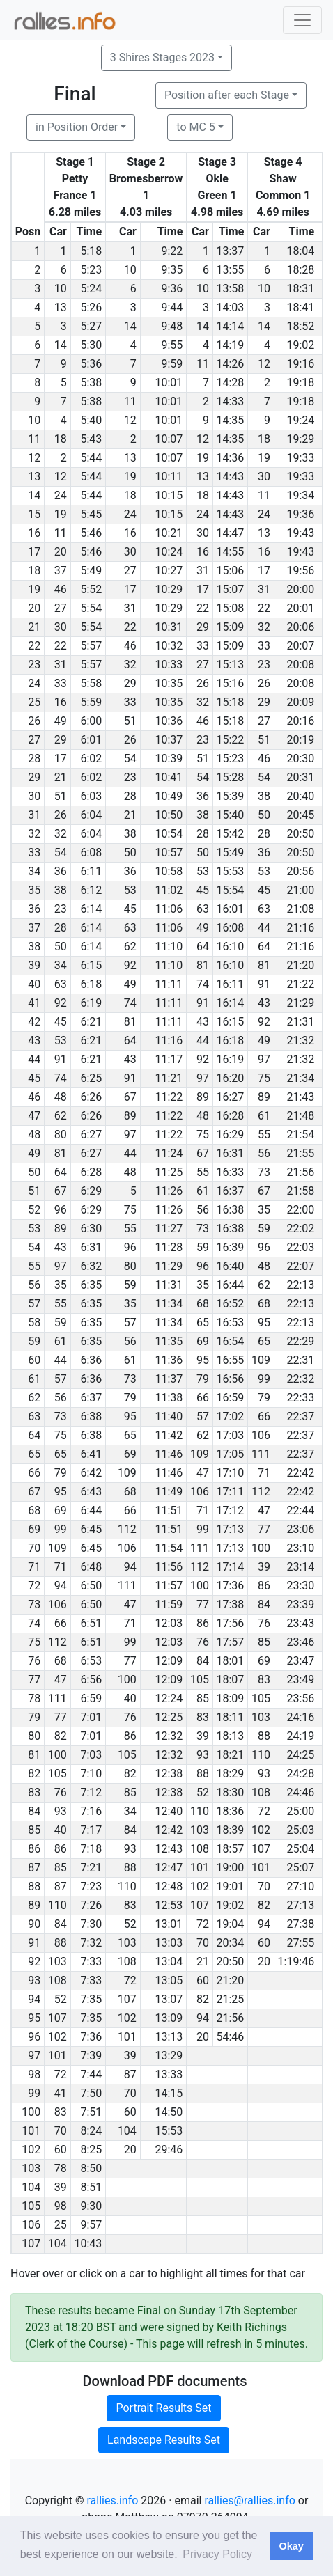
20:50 (300, 833)
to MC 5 (195, 127)
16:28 (231, 1115)
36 (202, 796)
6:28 (91, 1172)
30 (264, 476)
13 (60, 307)
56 (264, 1153)
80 (60, 1134)
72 (264, 1811)
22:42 (300, 1472)
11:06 (169, 909)
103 (260, 1717)
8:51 (91, 2187)
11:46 (169, 1454)
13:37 (231, 251)
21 (60, 777)
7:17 (91, 1830)
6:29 (91, 1190)
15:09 (231, 627)
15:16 (231, 683)
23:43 (300, 1623)
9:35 (172, 269)
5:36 (91, 363)
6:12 (91, 890)
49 (60, 721)
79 (202, 1378)
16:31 (231, 1153)
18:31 (300, 288)
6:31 (91, 1247)
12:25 (169, 1717)
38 (264, 796)
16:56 (231, 1378)
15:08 (231, 608)
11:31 (169, 1284)
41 (60, 2093)
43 (264, 1003)
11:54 (169, 1548)
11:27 (169, 1228)
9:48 (172, 326)
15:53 (231, 871)
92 (130, 965)
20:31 (300, 777)
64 (202, 946)
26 (202, 683)
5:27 (91, 326)
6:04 (91, 815)
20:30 (300, 758)
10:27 (169, 570)
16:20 (231, 1078)
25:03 (300, 1830)
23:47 (300, 1660)
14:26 (231, 363)
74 (202, 984)
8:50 (91, 2168)
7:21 (91, 1867)
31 (202, 570)
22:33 (300, 1397)
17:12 (231, 1510)
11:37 (169, 1378)
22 (202, 608)
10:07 (169, 439)
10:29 (169, 589)
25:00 (300, 1811)
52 (202, 1792)
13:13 (169, 2036)
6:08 (91, 852)
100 (260, 1548)
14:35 (231, 420)
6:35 (91, 1284)
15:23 (231, 758)
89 (202, 1097)
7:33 (91, 1961)
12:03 (169, 1623)
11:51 (169, 1510)
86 (264, 1585)
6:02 (91, 758)
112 (260, 1491)
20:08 (300, 664)
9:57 (91, 2224)
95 (264, 1322)
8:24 (91, 2130)
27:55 (300, 1942)
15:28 (231, 777)
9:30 (91, 2206)
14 (130, 326)
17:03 (231, 1435)
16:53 (231, 1322)
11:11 (169, 984)
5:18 (91, 251)
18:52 (300, 326)
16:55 (231, 1360)
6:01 (91, 739)
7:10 (91, 1773)
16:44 (231, 1284)
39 (264, 1566)
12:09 (169, 1660)
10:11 (169, 476)
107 (260, 1848)
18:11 (231, 1717)
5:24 (91, 288)
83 (264, 1679)
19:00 (231, 1867)
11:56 (169, 1566)
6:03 (91, 796)
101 (199, 1867)
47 (202, 1472)
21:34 (300, 1078)
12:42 (169, 1830)
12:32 (169, 1736)
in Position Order (77, 127)
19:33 (300, 457)
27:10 (300, 1886)
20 (60, 551)
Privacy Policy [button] (217, 2554)
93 (202, 1754)
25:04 (300, 1848)
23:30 (300, 1585)
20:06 (300, 627)
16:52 (231, 1303)
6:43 (91, 1491)
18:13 (231, 1736)
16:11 (231, 984)
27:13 (300, 1905)
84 (264, 1604)
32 (264, 627)
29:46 (169, 2149)
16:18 (231, 1040)
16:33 (231, 1172)
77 (264, 1529)
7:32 (91, 1942)
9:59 (172, 363)
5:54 (91, 608)
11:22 (169, 1097)
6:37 (91, 1397)
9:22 (172, 251)
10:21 (169, 533)
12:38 (169, 1773)
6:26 (91, 1097)
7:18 (91, 1848)
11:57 (169, 1585)
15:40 (231, 815)
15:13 (231, 664)
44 (264, 927)
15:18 (231, 702)
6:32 (91, 1266)
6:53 (91, 1660)
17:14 (231, 1566)
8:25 (91, 2149)
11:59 (169, 1604)
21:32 (300, 1040)
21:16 (300, 927)
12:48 (169, 1886)
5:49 (91, 570)
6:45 (91, 1529)
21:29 (300, 1003)
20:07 (300, 645)
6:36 (91, 1360)
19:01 (231, 1886)
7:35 (91, 1999)
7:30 (91, 1924)
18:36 (231, 1811)
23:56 (300, 1698)
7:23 (91, 1886)
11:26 (169, 1190)
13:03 (169, 1942)
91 (264, 984)
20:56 (300, 871)
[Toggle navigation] (302, 20)
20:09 (300, 702)
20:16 (300, 721)
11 (202, 363)
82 (60, 1736)
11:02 (169, 890)
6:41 (91, 1454)
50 (264, 815)
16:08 (231, 927)
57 (130, 1322)
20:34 (231, 1942)
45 (202, 890)
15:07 (231, 589)
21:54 (300, 1134)
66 (202, 1397)
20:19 (300, 739)
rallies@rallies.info (249, 2500)
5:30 (91, 345)
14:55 (231, 551)
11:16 (169, 1040)
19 (202, 457)
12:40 (169, 1811)
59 (264, 1228)
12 (264, 363)
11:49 (169, 1491)
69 (202, 1341)
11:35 (169, 1341)
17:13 (231, 1529)
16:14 (231, 1003)
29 (202, 627)
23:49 (300, 1679)
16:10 (231, 946)
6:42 (91, 1472)
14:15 (169, 2093)
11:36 (169, 1360)
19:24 (300, 420)
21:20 (300, 965)
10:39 (169, 758)
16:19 (231, 1059)
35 (264, 1209)
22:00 (300, 1209)
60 (264, 1942)
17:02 (231, 1416)
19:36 (300, 514)
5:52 (91, 589)
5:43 (91, 439)
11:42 (169, 1435)
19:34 (300, 495)
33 (202, 645)
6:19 (91, 1003)
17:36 (231, 1585)
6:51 (91, 1623)
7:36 (91, 2036)
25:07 (300, 1867)
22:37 (300, 1416)
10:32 (169, 645)
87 (60, 1886)
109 (260, 1360)
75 (264, 1078)
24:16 (300, 1717)
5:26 (91, 307)
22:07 (300, 1266)
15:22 (231, 739)
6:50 (91, 1585)
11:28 (169, 1247)
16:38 (231, 1209)
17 (264, 570)
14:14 (231, 326)
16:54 (231, 1341)
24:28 (300, 1773)
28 (130, 796)
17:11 (231, 1491)
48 (60, 1097)
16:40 (231, 1266)
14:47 (231, 533)
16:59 (231, 1397)
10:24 (169, 551)
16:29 (231, 1134)
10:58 (169, 871)
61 (264, 1115)
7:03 (91, 1754)
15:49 (231, 852)
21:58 (300, 1190)
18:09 (231, 1698)
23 (264, 664)
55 (264, 1134)
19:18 (300, 382)
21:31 (300, 1021)
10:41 (169, 777)
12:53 (169, 1905)
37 (60, 570)
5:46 (91, 533)
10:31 (169, 627)
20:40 (300, 796)
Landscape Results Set (163, 2440)
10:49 (169, 796)
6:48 (91, 1566)
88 (264, 1736)
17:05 (231, 1454)
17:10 (231, 1472)
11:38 (169, 1397)
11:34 (169, 1303)
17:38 (231, 1604)
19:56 (300, 570)
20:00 (300, 589)
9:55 (172, 345)
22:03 (300, 1247)
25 (60, 2224)
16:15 (231, 1021)
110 (260, 1754)
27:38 (300, 1924)
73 (264, 1172)
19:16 (300, 363)
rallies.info (113, 2500)
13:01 (169, 1924)
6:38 (91, 1416)
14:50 (169, 2112)
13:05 (169, 1980)
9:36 (172, 288)
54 (130, 758)
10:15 (169, 495)
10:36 (169, 721)
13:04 (169, 1961)
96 (60, 1209)
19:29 (300, 439)
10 (130, 269)
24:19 (300, 1736)
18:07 (231, 1679)
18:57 (231, 1848)
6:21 (91, 1021)
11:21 (169, 1078)
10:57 (169, 852)
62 (130, 946)
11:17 (169, 1059)
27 (130, 570)
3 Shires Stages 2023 (162, 57)
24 (60, 495)
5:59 (91, 702)
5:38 (91, 382)
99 (264, 1378)
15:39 (231, 796)
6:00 (91, 721)
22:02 (300, 1228)
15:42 (231, 833)
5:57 (91, 645)
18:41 (300, 307)
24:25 (300, 1754)
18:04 (300, 251)
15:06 (231, 570)
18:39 (231, 1830)
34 (60, 965)
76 (264, 1623)
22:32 (300, 1378)
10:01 (169, 382)
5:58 (91, 683)
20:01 (300, 608)
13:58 (231, 288)
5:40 (91, 420)
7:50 (91, 2093)
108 (260, 1792)
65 (202, 1322)
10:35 (169, 683)
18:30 (231, 1792)
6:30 (91, 1228)
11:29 (169, 1266)
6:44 (91, 1510)
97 (264, 1059)
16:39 (231, 1247)
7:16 (91, 1811)
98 (60, 2206)
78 (60, 2168)
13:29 (169, 2055)
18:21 (231, 1754)
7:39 (91, 2055)
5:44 (91, 457)
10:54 (169, 833)
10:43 (88, 2243)
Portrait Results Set (163, 2407)
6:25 (91, 1078)
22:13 (300, 1284)
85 (264, 1642)
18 (60, 439)
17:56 (231, 1623)
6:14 (91, 909)
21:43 (300, 1097)
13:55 (231, 269)
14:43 (231, 476)
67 (130, 1097)
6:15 (91, 965)
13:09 (169, 2018)
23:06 (300, 1529)
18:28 (300, 269)
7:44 (91, 2074)
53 (202, 871)
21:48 (300, 1115)
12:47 (169, 1867)
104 (127, 2130)
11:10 (169, 946)
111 (260, 1454)
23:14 (300, 1566)
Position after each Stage (226, 95)
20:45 (300, 815)
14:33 (231, 401)
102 (260, 1830)
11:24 (169, 1153)
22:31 (300, 1360)
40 (130, 1698)
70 (264, 1886)
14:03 (231, 307)
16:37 (231, 1190)
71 (264, 1472)
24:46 (300, 1792)
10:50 (169, 815)
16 (130, 533)
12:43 (169, 1848)
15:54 (231, 890)
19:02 (300, 345)
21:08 (300, 909)
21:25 (231, 1999)
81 (202, 965)
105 (199, 1679)
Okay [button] (291, 2546)
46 (60, 589)
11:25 (169, 1172)
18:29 (231, 1773)
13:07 (169, 1999)
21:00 (300, 890)
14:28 (231, 382)
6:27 (91, 1134)
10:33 (169, 664)
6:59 (91, 1698)
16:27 (231, 1097)
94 (130, 1566)
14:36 (231, 457)
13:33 (169, 2074)
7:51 (91, 2112)
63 (202, 909)
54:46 (231, 2036)
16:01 (231, 909)
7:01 (91, 1717)
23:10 (300, 1548)
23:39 (300, 1604)
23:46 (300, 1642)
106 (260, 1435)
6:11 (91, 871)
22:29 (300, 1341)
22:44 (300, 1510)
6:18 (91, 984)
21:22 (300, 984)
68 (202, 1303)
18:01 (231, 1660)
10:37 (169, 739)
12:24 (169, 1698)
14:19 (231, 345)
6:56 (91, 1679)
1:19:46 (296, 1961)
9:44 (172, 307)
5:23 (91, 269)
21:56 (300, 1172)
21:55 (300, 1153)
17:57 (231, 1642)
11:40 (169, 1416)
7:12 (91, 1792)
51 (130, 721)
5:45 (91, 514)
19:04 (231, 1924)
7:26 (91, 1905)
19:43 (300, 533)
